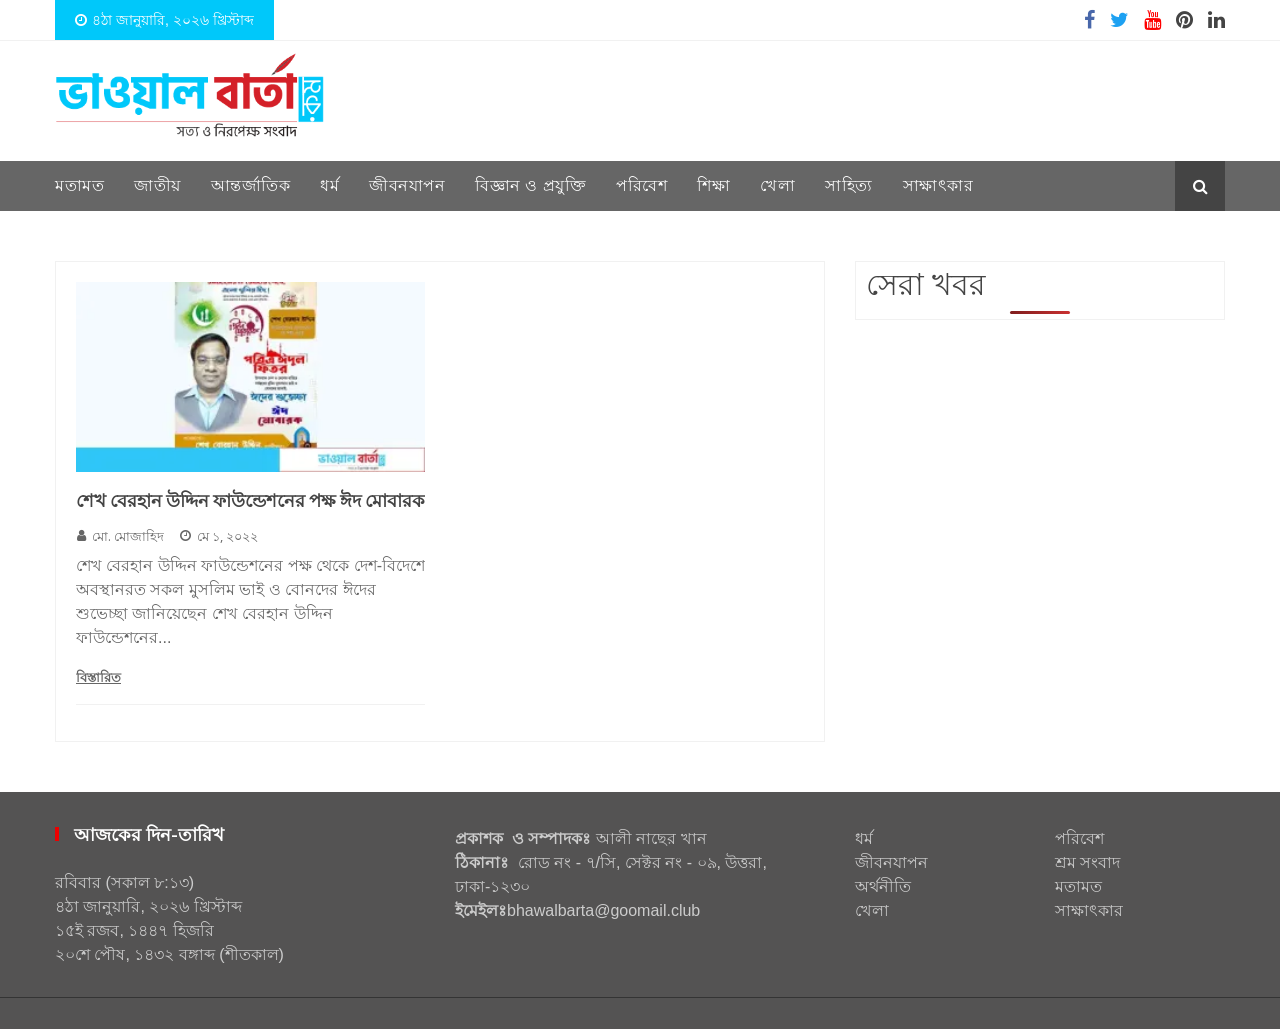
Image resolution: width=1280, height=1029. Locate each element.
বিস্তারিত (98, 677)
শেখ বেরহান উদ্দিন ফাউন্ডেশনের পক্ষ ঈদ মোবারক (250, 501)
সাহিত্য (849, 185)
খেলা (777, 185)
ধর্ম (329, 185)
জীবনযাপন (407, 185)
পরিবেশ (641, 185)
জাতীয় (157, 185)
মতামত (79, 185)
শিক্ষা (713, 185)
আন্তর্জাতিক (251, 185)
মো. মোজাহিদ (120, 536)
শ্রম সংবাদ (1087, 862)
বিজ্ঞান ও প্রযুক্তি (530, 185)
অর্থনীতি (883, 886)
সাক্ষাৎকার (938, 185)
